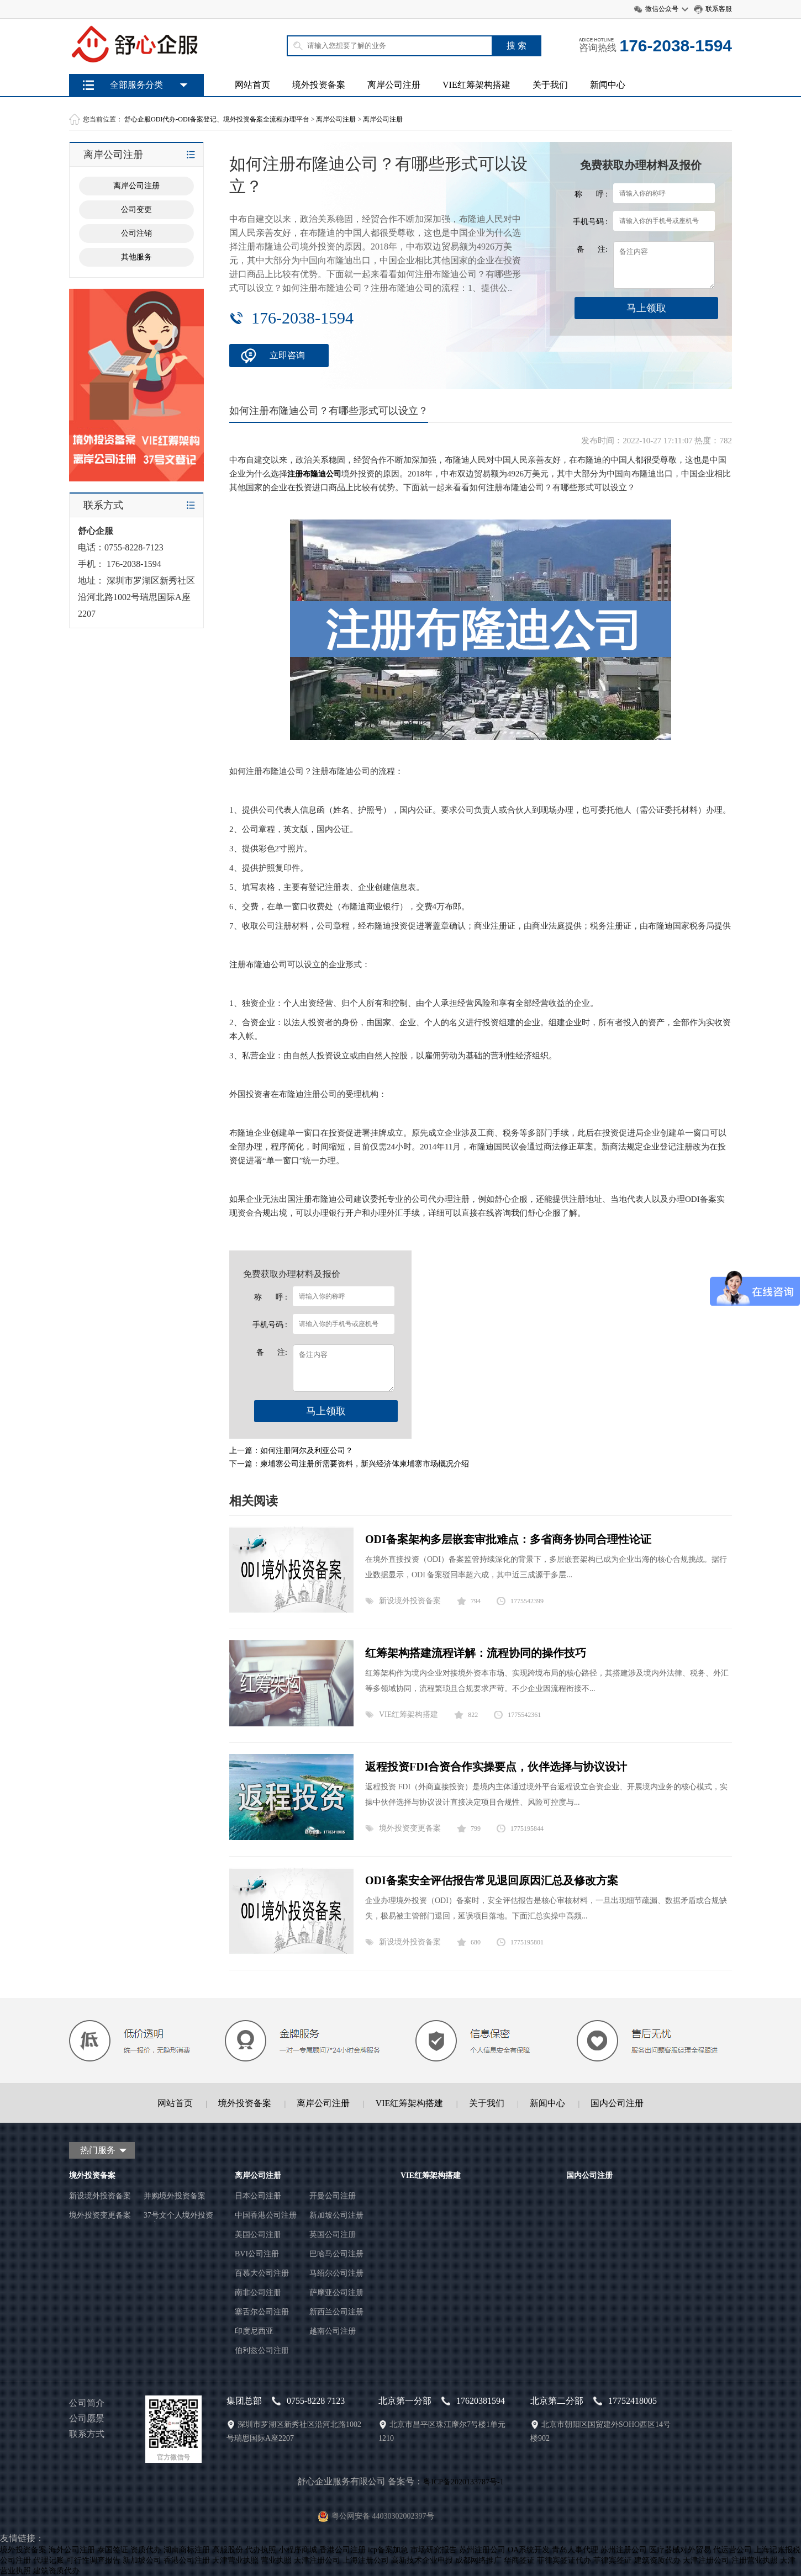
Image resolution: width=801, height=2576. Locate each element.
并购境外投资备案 (174, 2196)
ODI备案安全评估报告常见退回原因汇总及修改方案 (491, 1880)
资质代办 (145, 2550)
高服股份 (227, 2550)
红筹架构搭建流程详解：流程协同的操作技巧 (475, 1653)
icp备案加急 (388, 2550)
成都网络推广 (478, 2560)
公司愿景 (86, 2418)
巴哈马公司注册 (336, 2254)
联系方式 (86, 2434)
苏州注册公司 (482, 2550)
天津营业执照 (235, 2560)
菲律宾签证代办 (564, 2560)
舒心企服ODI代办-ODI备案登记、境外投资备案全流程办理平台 (216, 119)
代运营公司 (732, 2550)
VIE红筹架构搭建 (476, 84)
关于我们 (550, 84)
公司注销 (136, 233)
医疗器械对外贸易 (680, 2550)
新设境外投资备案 (410, 1601)
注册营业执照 (754, 2560)
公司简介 (86, 2403)
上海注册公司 (365, 2560)
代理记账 (48, 2560)
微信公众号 (661, 9)
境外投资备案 (318, 84)
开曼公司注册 (332, 2196)
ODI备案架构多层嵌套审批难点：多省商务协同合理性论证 (508, 1539)
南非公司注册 (258, 2292)
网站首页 (252, 84)
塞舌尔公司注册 (262, 2312)
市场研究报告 (433, 2550)
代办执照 (260, 2550)
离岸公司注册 (393, 84)
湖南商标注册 (187, 2550)
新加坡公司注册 (336, 2215)
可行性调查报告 (93, 2560)
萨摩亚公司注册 (336, 2292)
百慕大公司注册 (262, 2273)
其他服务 (136, 257)
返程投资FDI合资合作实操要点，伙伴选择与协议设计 (496, 1767)
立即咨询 (287, 355)
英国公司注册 (332, 2234)
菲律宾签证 (612, 2560)
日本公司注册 (258, 2196)
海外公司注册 (72, 2550)
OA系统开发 (529, 2550)
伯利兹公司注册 (262, 2350)
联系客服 (718, 9)
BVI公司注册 (257, 2254)
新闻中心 (607, 84)
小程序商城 (297, 2550)
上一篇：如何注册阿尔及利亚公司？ (291, 1450)
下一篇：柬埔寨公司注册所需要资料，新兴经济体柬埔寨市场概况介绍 (349, 1464)
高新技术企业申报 (422, 2560)
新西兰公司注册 (336, 2312)
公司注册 (15, 2560)
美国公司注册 (258, 2234)
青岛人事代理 (575, 2550)
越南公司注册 (332, 2331)
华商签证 (519, 2560)
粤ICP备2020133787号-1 (463, 2482)
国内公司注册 (617, 2103)
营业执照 (276, 2560)
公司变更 (136, 209)
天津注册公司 (317, 2560)
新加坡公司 (142, 2560)
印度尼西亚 (254, 2331)
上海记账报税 (777, 2550)
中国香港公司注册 (266, 2215)
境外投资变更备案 (410, 1828)
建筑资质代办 (657, 2560)
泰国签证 (112, 2550)
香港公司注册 (342, 2550)
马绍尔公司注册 (336, 2273)
